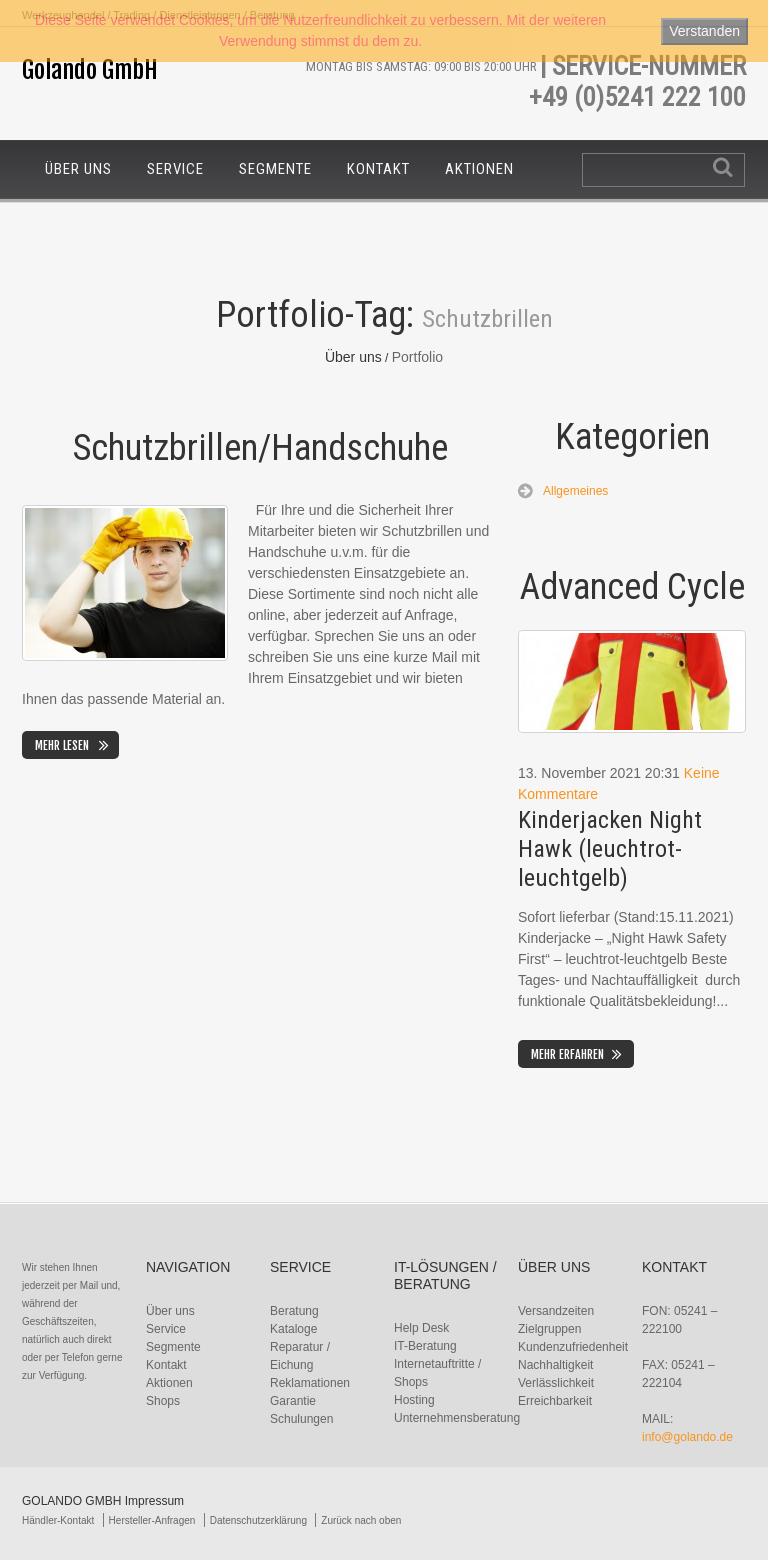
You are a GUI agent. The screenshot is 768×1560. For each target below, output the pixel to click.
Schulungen (301, 1419)
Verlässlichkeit (556, 1383)
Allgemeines (575, 491)
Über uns (78, 169)
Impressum (154, 1501)
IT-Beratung (425, 1346)
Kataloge (293, 1329)
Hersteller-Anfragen (152, 1520)
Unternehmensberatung (457, 1418)
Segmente (275, 169)
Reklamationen (310, 1383)
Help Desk (421, 1328)
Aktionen (479, 169)
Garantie (293, 1401)
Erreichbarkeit (555, 1401)
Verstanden (704, 31)
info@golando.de (687, 1437)
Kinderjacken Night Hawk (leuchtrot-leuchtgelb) (610, 849)
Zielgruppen (549, 1329)
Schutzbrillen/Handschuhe (260, 448)
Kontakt (378, 169)
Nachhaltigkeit (555, 1365)
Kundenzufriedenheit (573, 1347)
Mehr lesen (62, 745)
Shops (163, 1401)
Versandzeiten (556, 1311)
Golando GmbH (90, 70)
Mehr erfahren (567, 1054)
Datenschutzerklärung (258, 1520)
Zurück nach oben (361, 1520)
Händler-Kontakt (58, 1520)
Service (175, 169)
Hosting (414, 1400)
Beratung (294, 1311)
